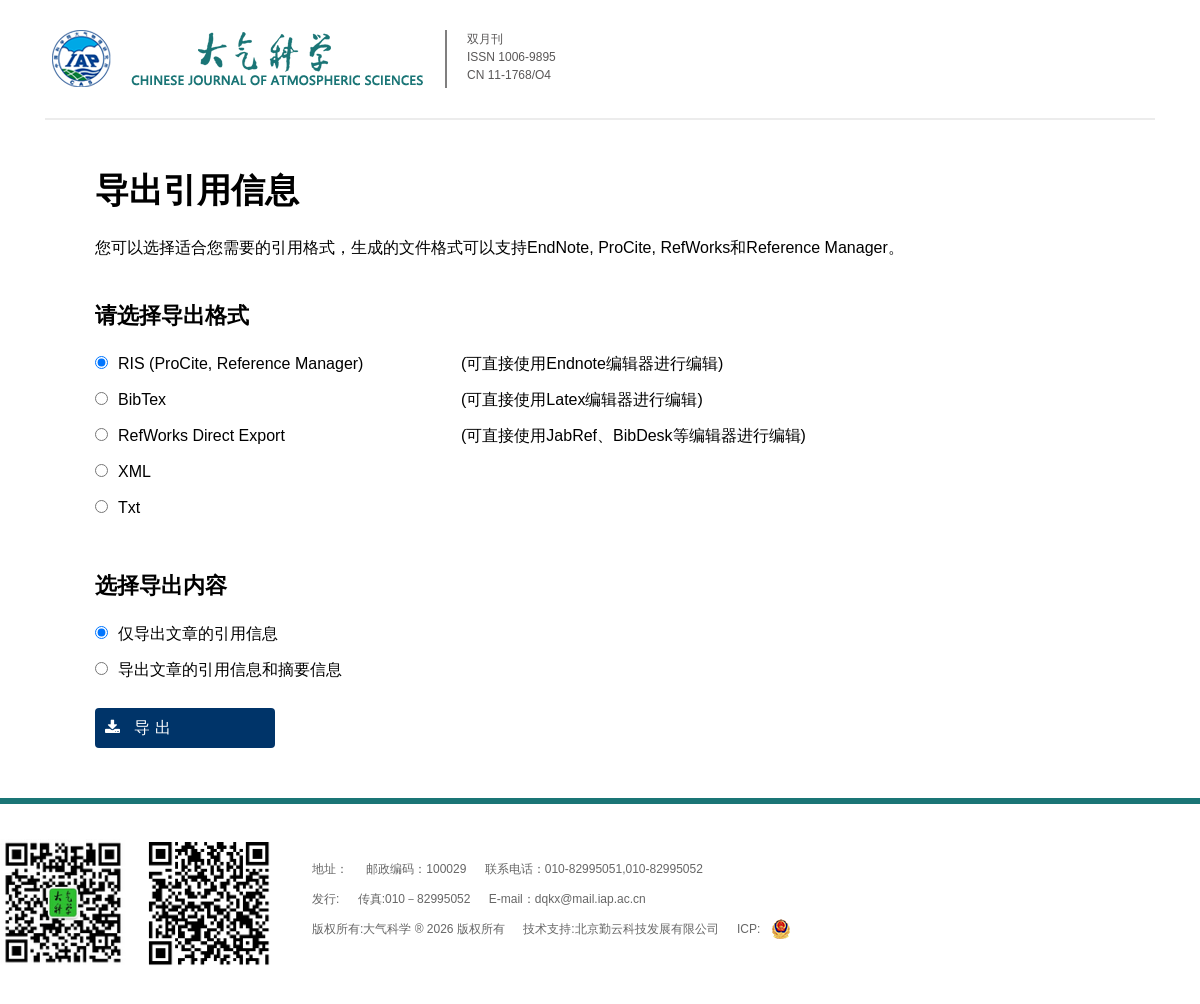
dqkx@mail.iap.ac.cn (590, 899)
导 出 (133, 727)
